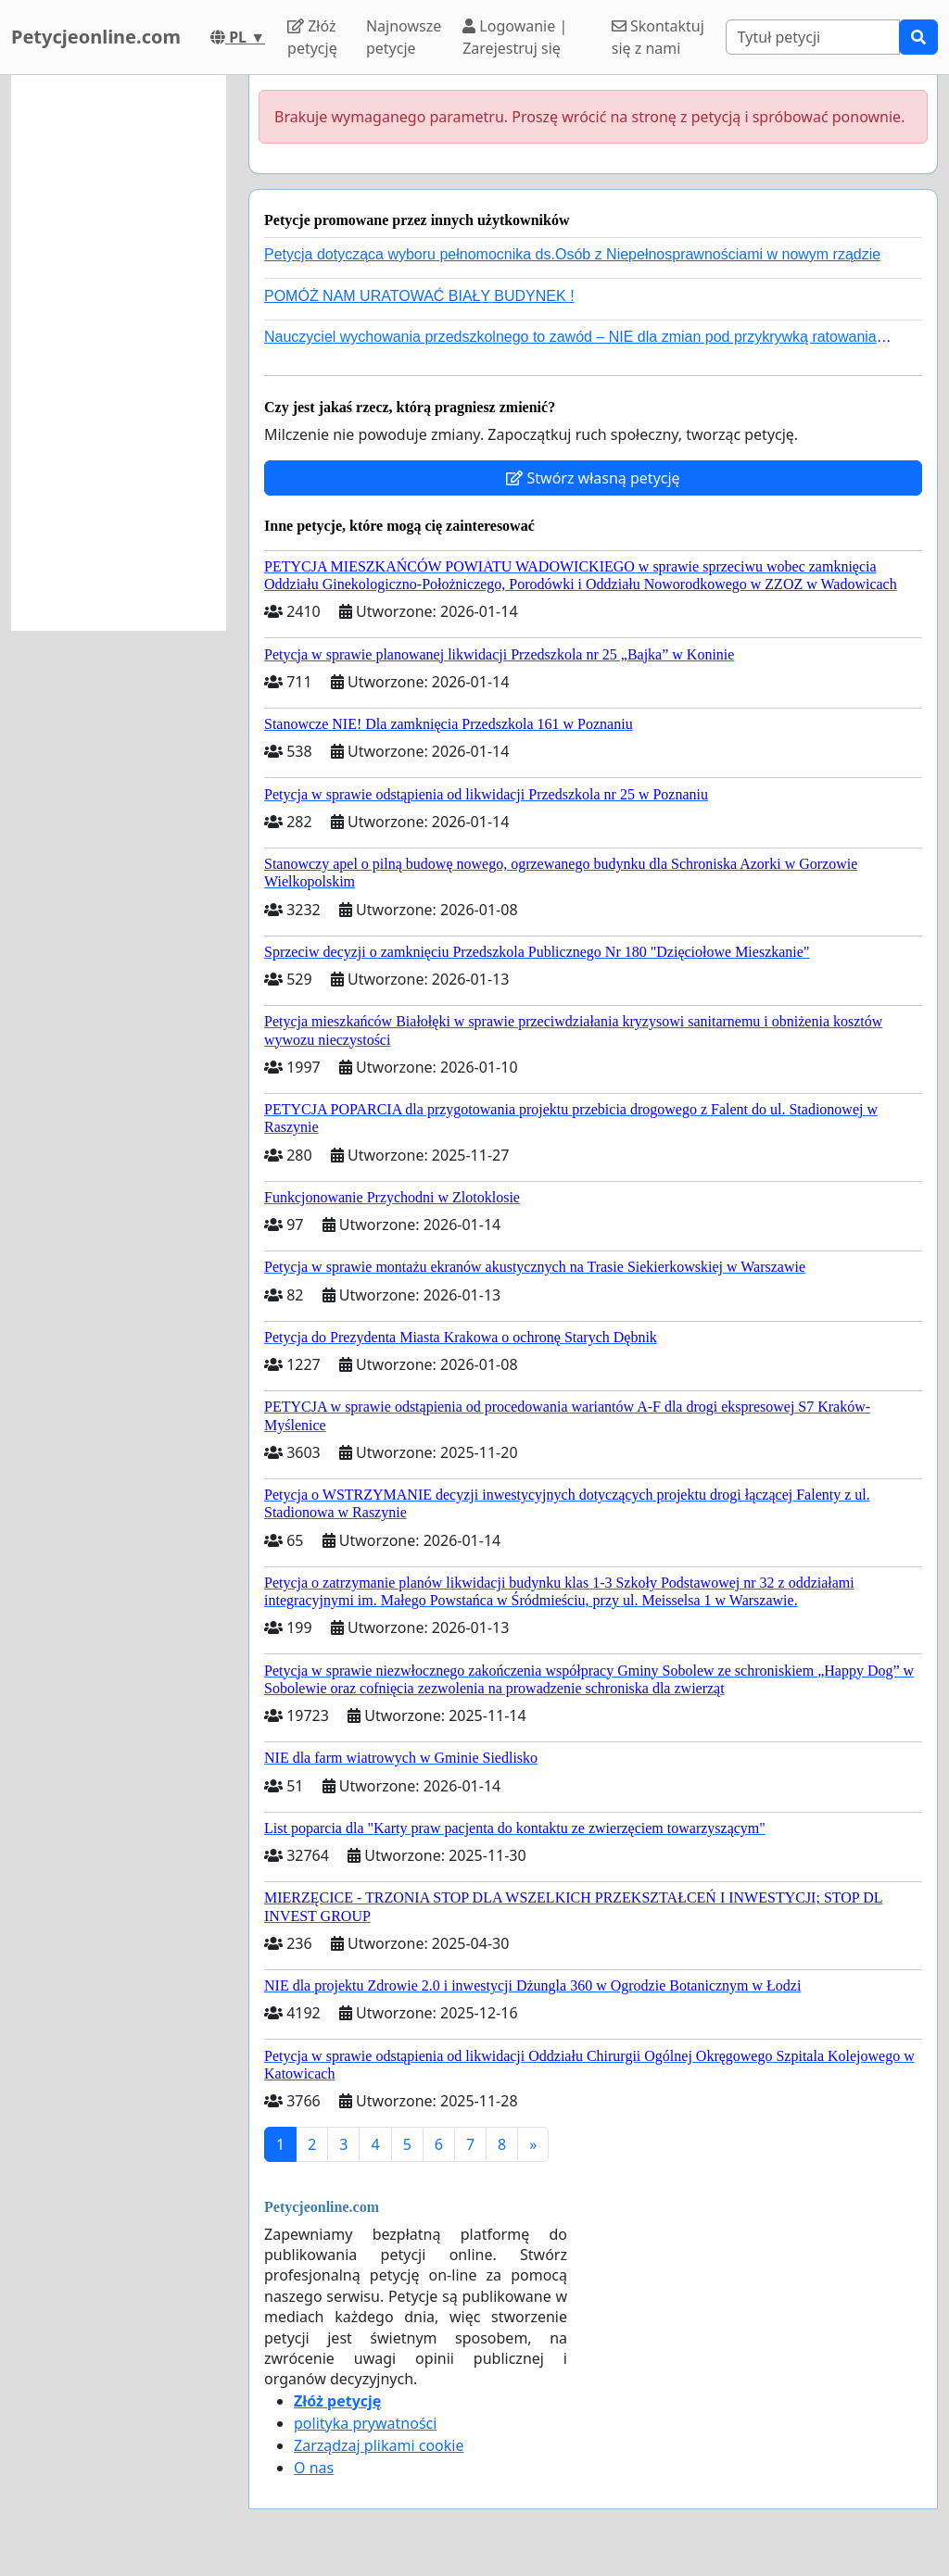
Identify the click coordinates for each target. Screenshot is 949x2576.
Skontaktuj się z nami (658, 37)
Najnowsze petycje (403, 37)
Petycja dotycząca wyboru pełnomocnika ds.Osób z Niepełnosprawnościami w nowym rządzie (572, 254)
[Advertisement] (118, 353)
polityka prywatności (365, 2423)
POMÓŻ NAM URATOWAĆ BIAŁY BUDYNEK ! (419, 296)
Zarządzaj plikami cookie (378, 2445)
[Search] (813, 37)
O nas (314, 2467)
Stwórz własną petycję (592, 478)
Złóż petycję (312, 37)
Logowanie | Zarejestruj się (514, 37)
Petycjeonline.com (96, 36)
